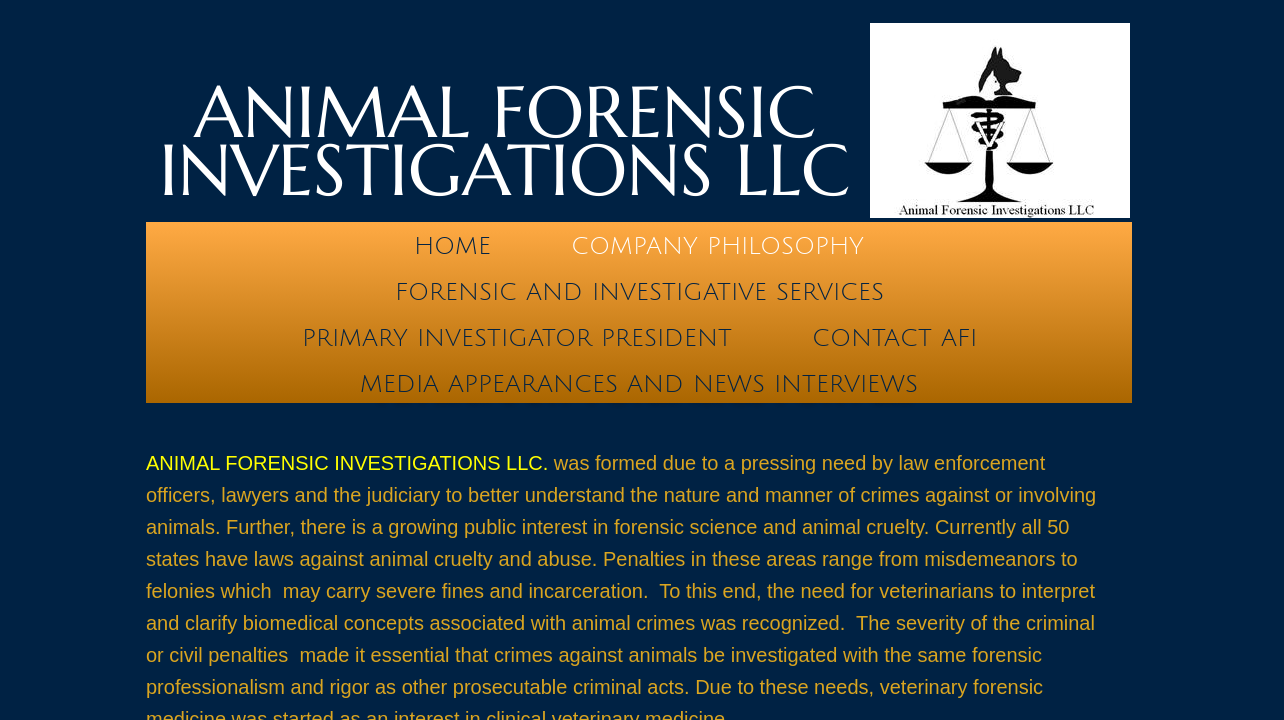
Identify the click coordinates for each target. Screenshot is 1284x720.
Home (452, 246)
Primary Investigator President (517, 338)
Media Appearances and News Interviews (639, 384)
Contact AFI (894, 338)
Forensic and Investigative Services (639, 292)
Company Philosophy (717, 246)
